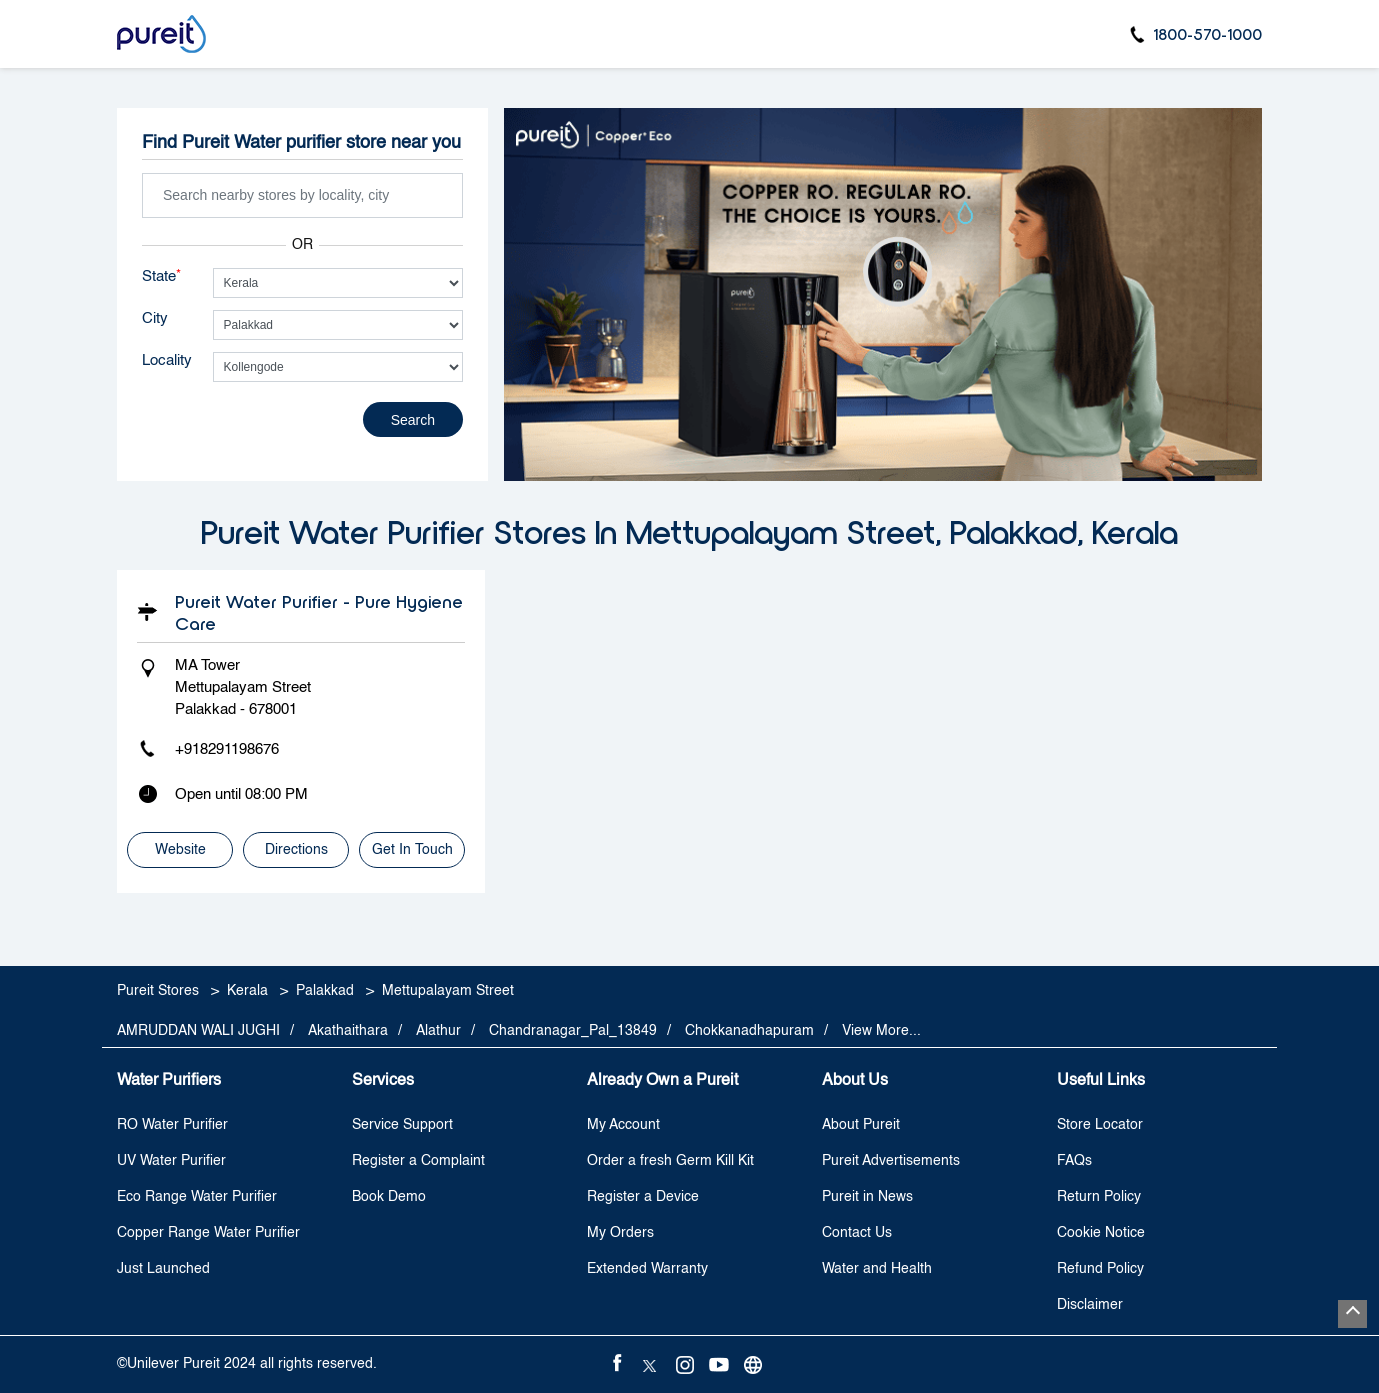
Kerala (247, 991)
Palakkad (325, 991)
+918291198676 (227, 749)
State (161, 276)
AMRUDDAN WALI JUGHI (198, 1031)
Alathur (438, 1031)
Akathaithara (348, 1031)
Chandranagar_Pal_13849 (573, 1031)
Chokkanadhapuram (749, 1031)
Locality (167, 360)
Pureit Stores (160, 991)
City (155, 318)
